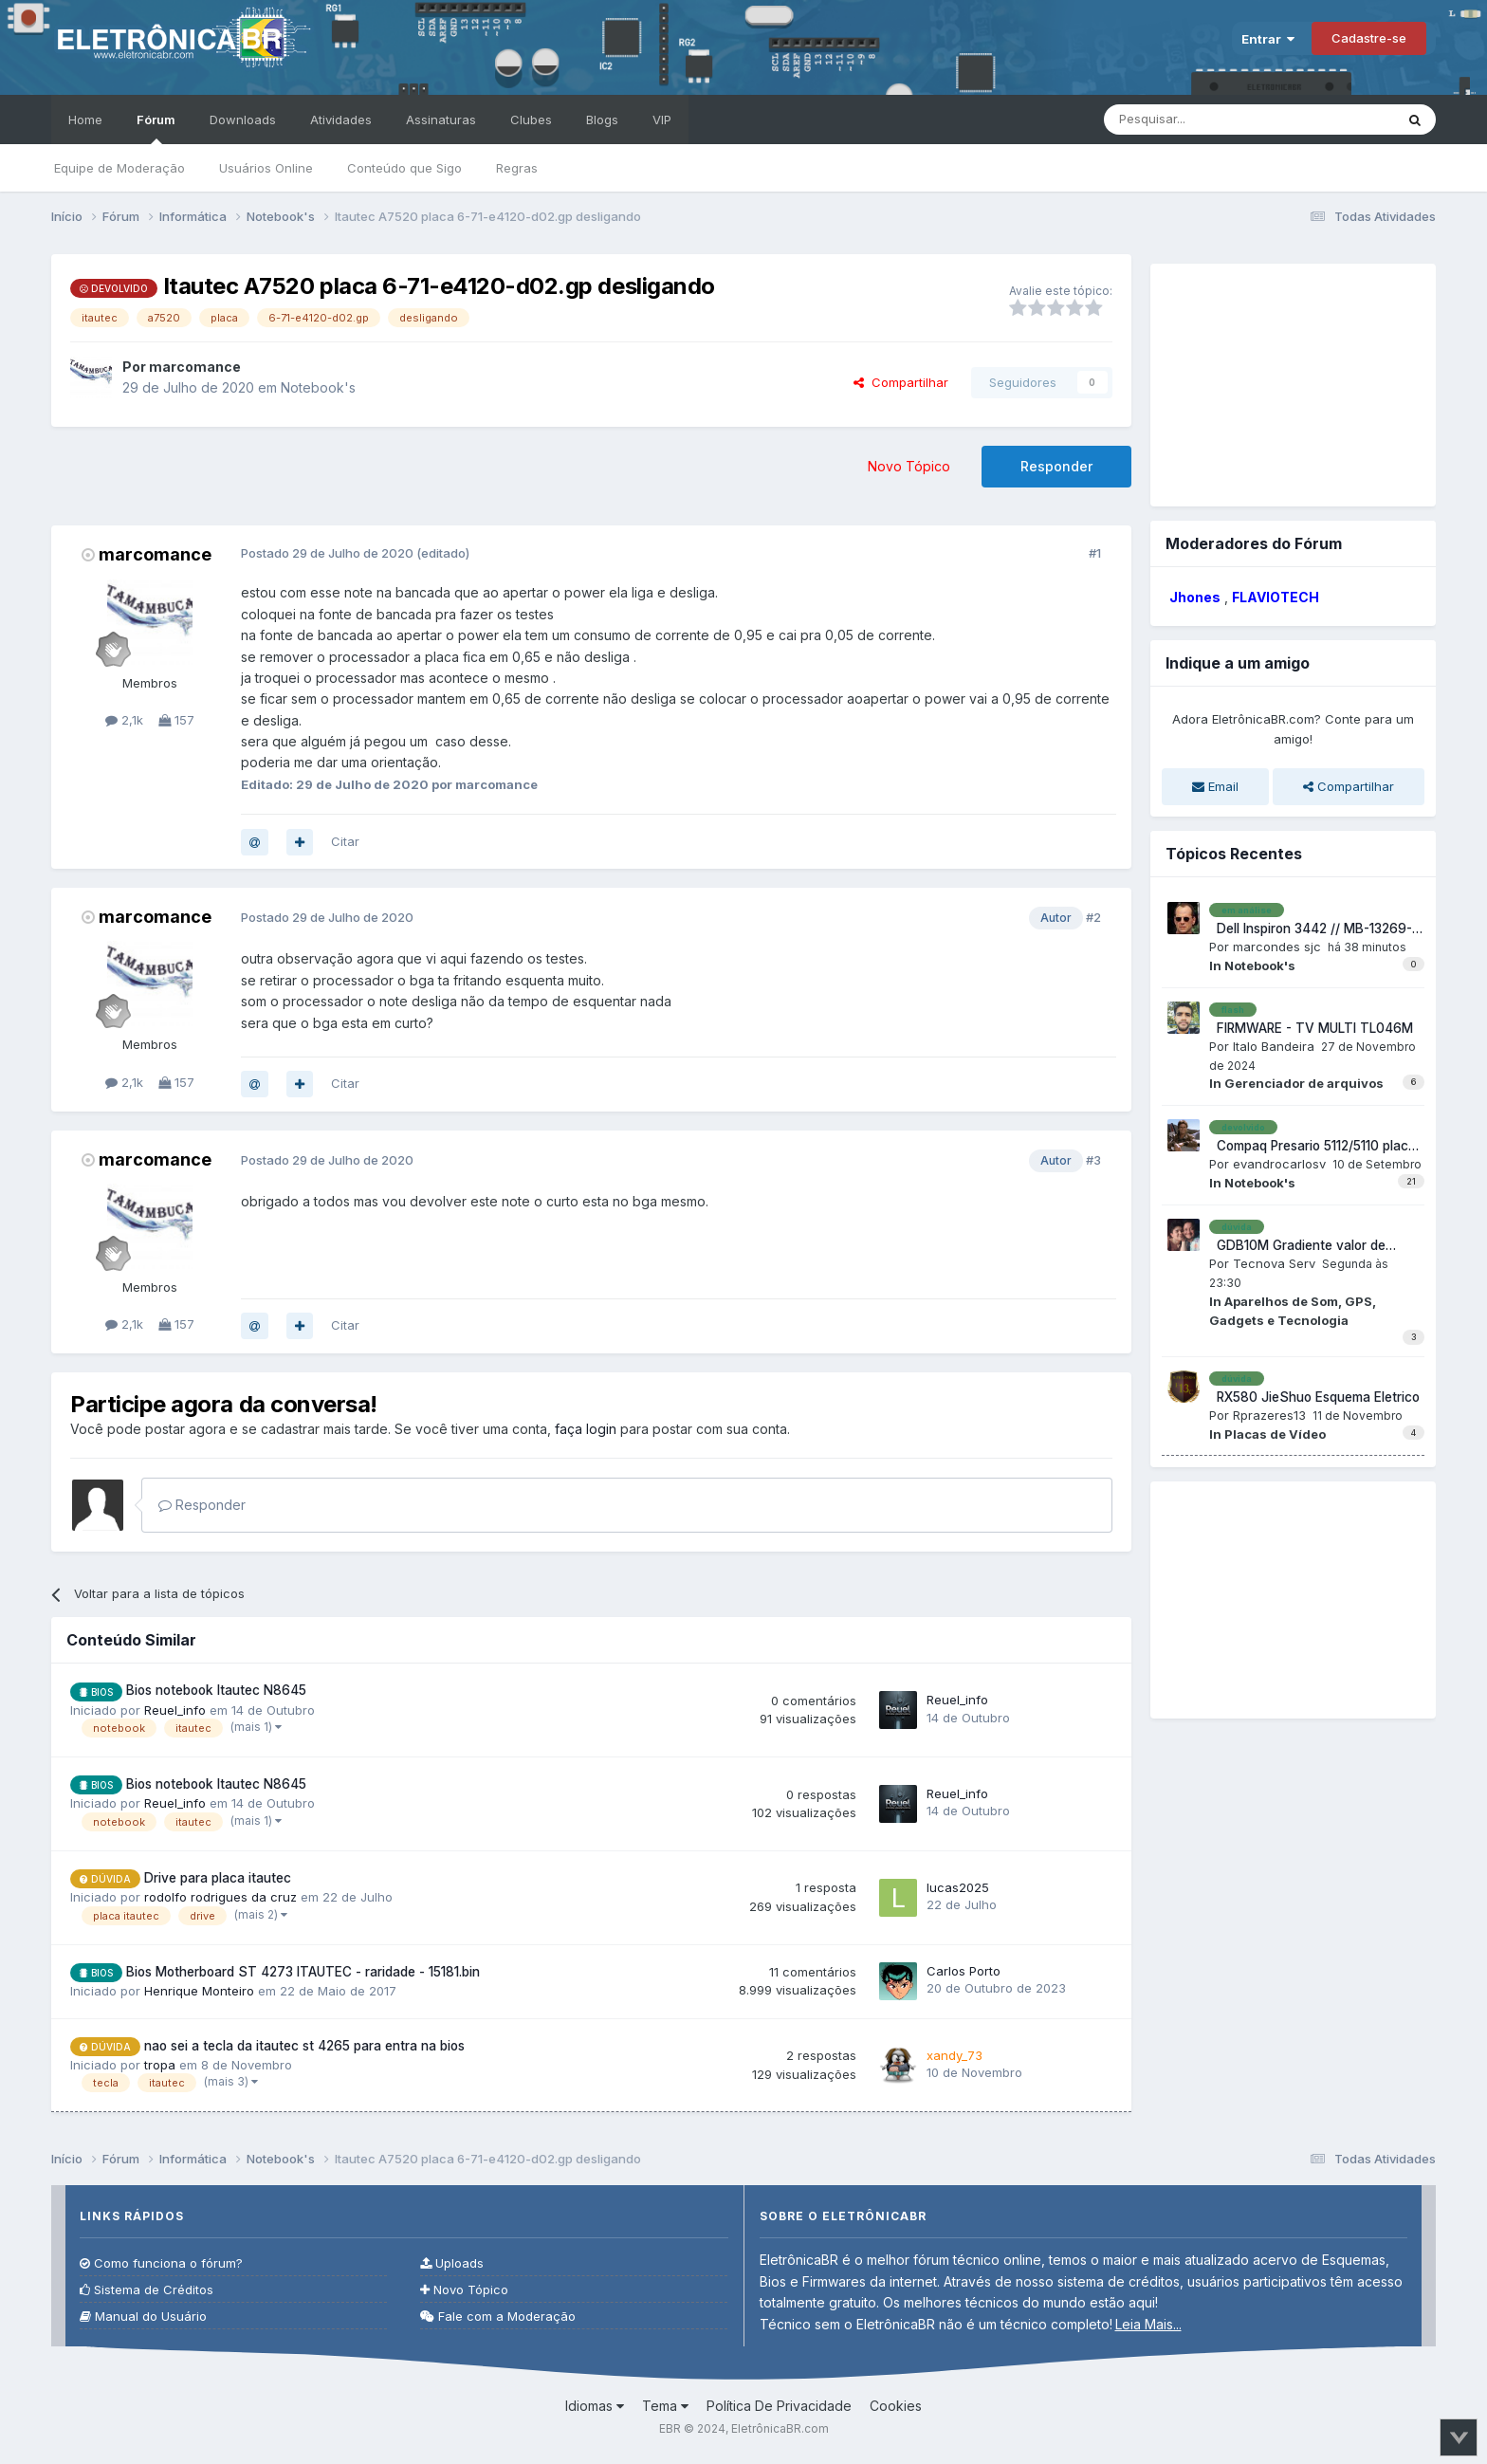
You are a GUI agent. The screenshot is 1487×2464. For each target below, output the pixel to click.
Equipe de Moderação (119, 167)
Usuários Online (266, 167)
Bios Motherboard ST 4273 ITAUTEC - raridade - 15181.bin (303, 1971)
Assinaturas (441, 119)
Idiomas (594, 2406)
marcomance (155, 554)
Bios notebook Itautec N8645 (216, 1690)
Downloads (243, 119)
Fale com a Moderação (498, 2316)
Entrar (1267, 38)
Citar (345, 841)
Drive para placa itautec (217, 1877)
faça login (585, 1429)
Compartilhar (901, 382)
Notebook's (318, 387)
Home (85, 119)
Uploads (452, 2263)
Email (1215, 786)
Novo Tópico (909, 466)
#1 (1095, 553)
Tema (665, 2406)
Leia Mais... (1148, 2324)
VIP (661, 119)
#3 (1093, 1160)
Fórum (156, 128)
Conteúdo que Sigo (404, 167)
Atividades (341, 119)
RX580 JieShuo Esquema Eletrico (1314, 1397)
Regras (517, 167)
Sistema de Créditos (146, 2290)
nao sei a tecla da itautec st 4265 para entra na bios (304, 2045)
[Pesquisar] (1209, 119)
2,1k (124, 719)
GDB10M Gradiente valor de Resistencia (1297, 1246)
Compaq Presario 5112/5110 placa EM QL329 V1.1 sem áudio (1312, 1146)
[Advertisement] (1292, 382)
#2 (1093, 917)
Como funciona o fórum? (161, 2263)
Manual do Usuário (143, 2316)
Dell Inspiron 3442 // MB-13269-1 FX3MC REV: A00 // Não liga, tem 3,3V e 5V (1313, 929)
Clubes (531, 119)
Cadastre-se (1368, 38)
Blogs (602, 119)
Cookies (896, 2406)
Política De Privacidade (779, 2406)
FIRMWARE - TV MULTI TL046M (1311, 1028)
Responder (1056, 466)
